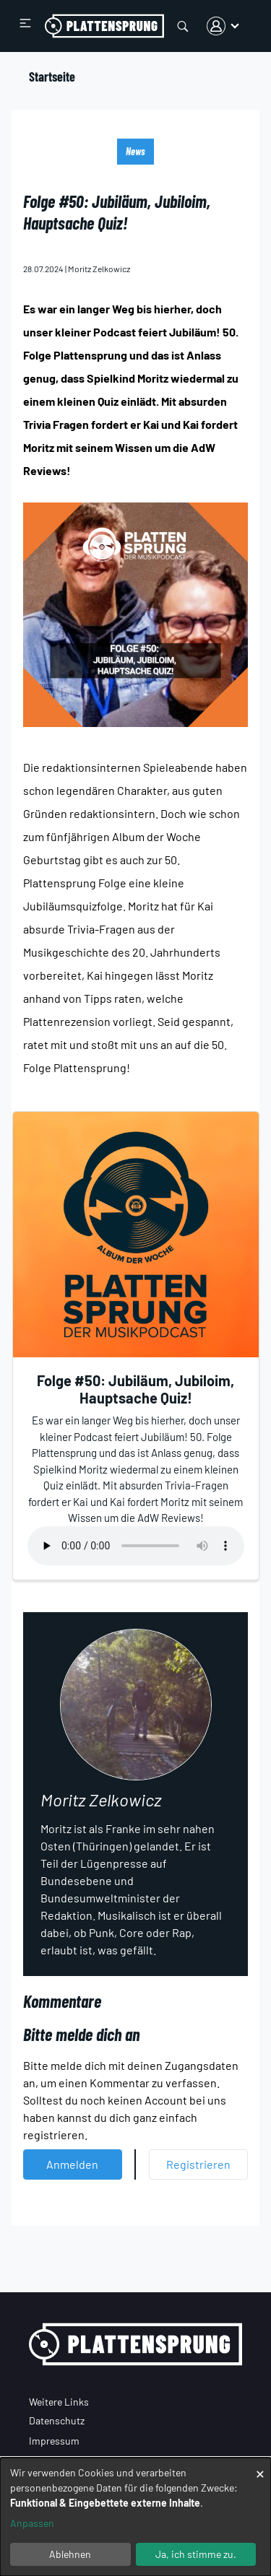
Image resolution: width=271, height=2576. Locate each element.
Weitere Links (59, 2402)
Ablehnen (70, 2554)
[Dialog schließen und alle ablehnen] (260, 2467)
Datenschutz (57, 2420)
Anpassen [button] (32, 2523)
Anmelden (72, 2164)
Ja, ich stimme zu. (195, 2554)
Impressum (54, 2440)
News (135, 151)
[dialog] (135, 2517)
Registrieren (198, 2164)
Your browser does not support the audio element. (135, 1545)
